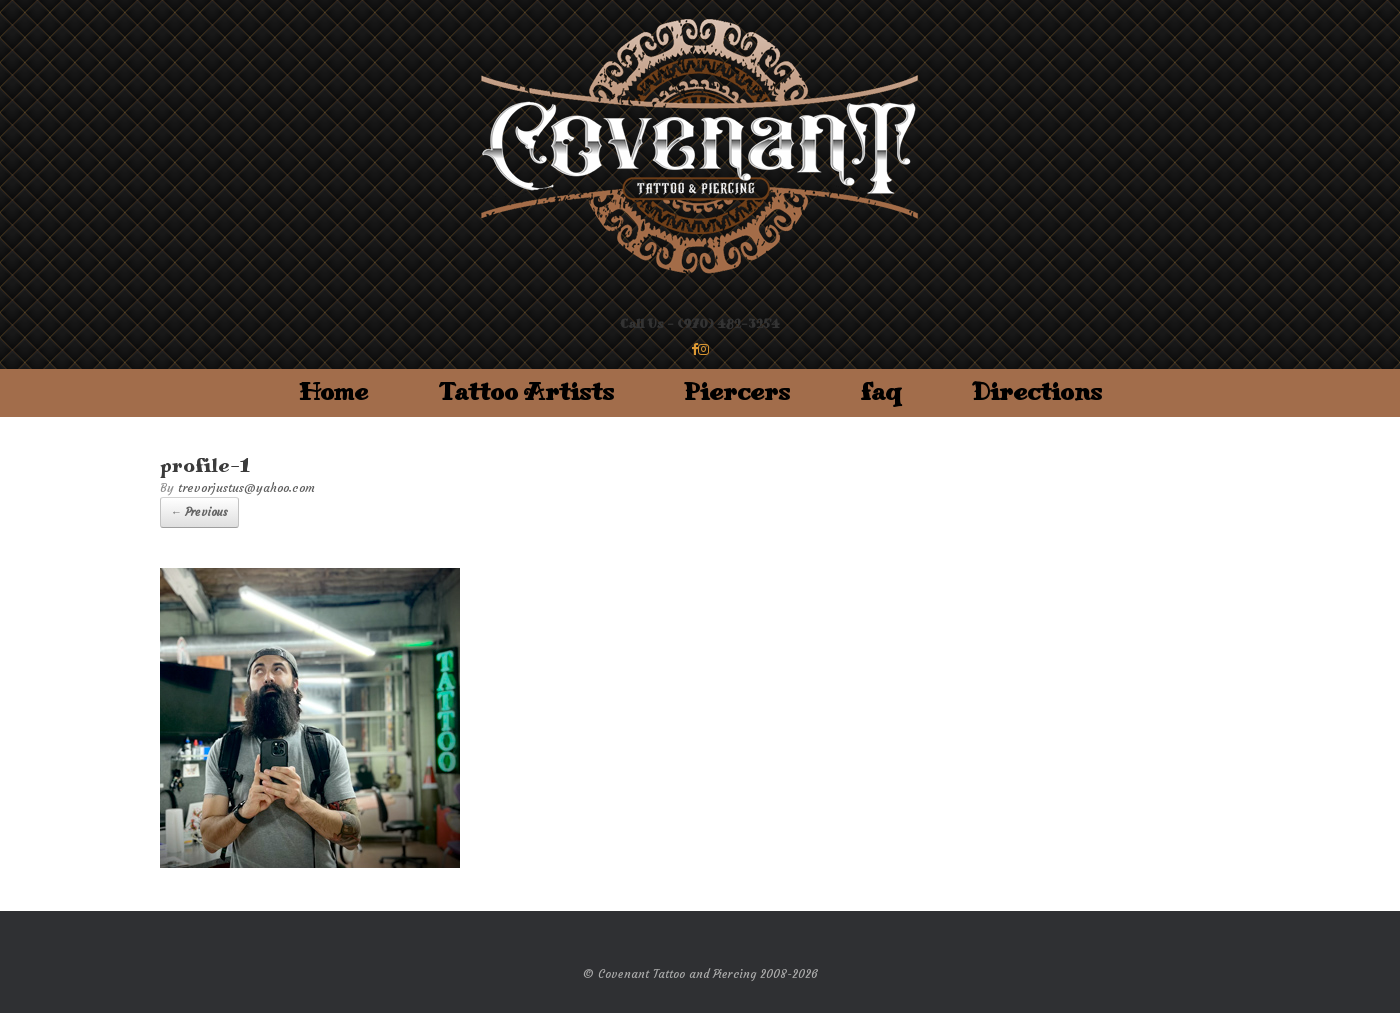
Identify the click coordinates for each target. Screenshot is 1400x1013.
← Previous (199, 512)
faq (881, 392)
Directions (1037, 392)
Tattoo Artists (526, 392)
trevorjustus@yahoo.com (246, 487)
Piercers (737, 392)
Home (333, 392)
